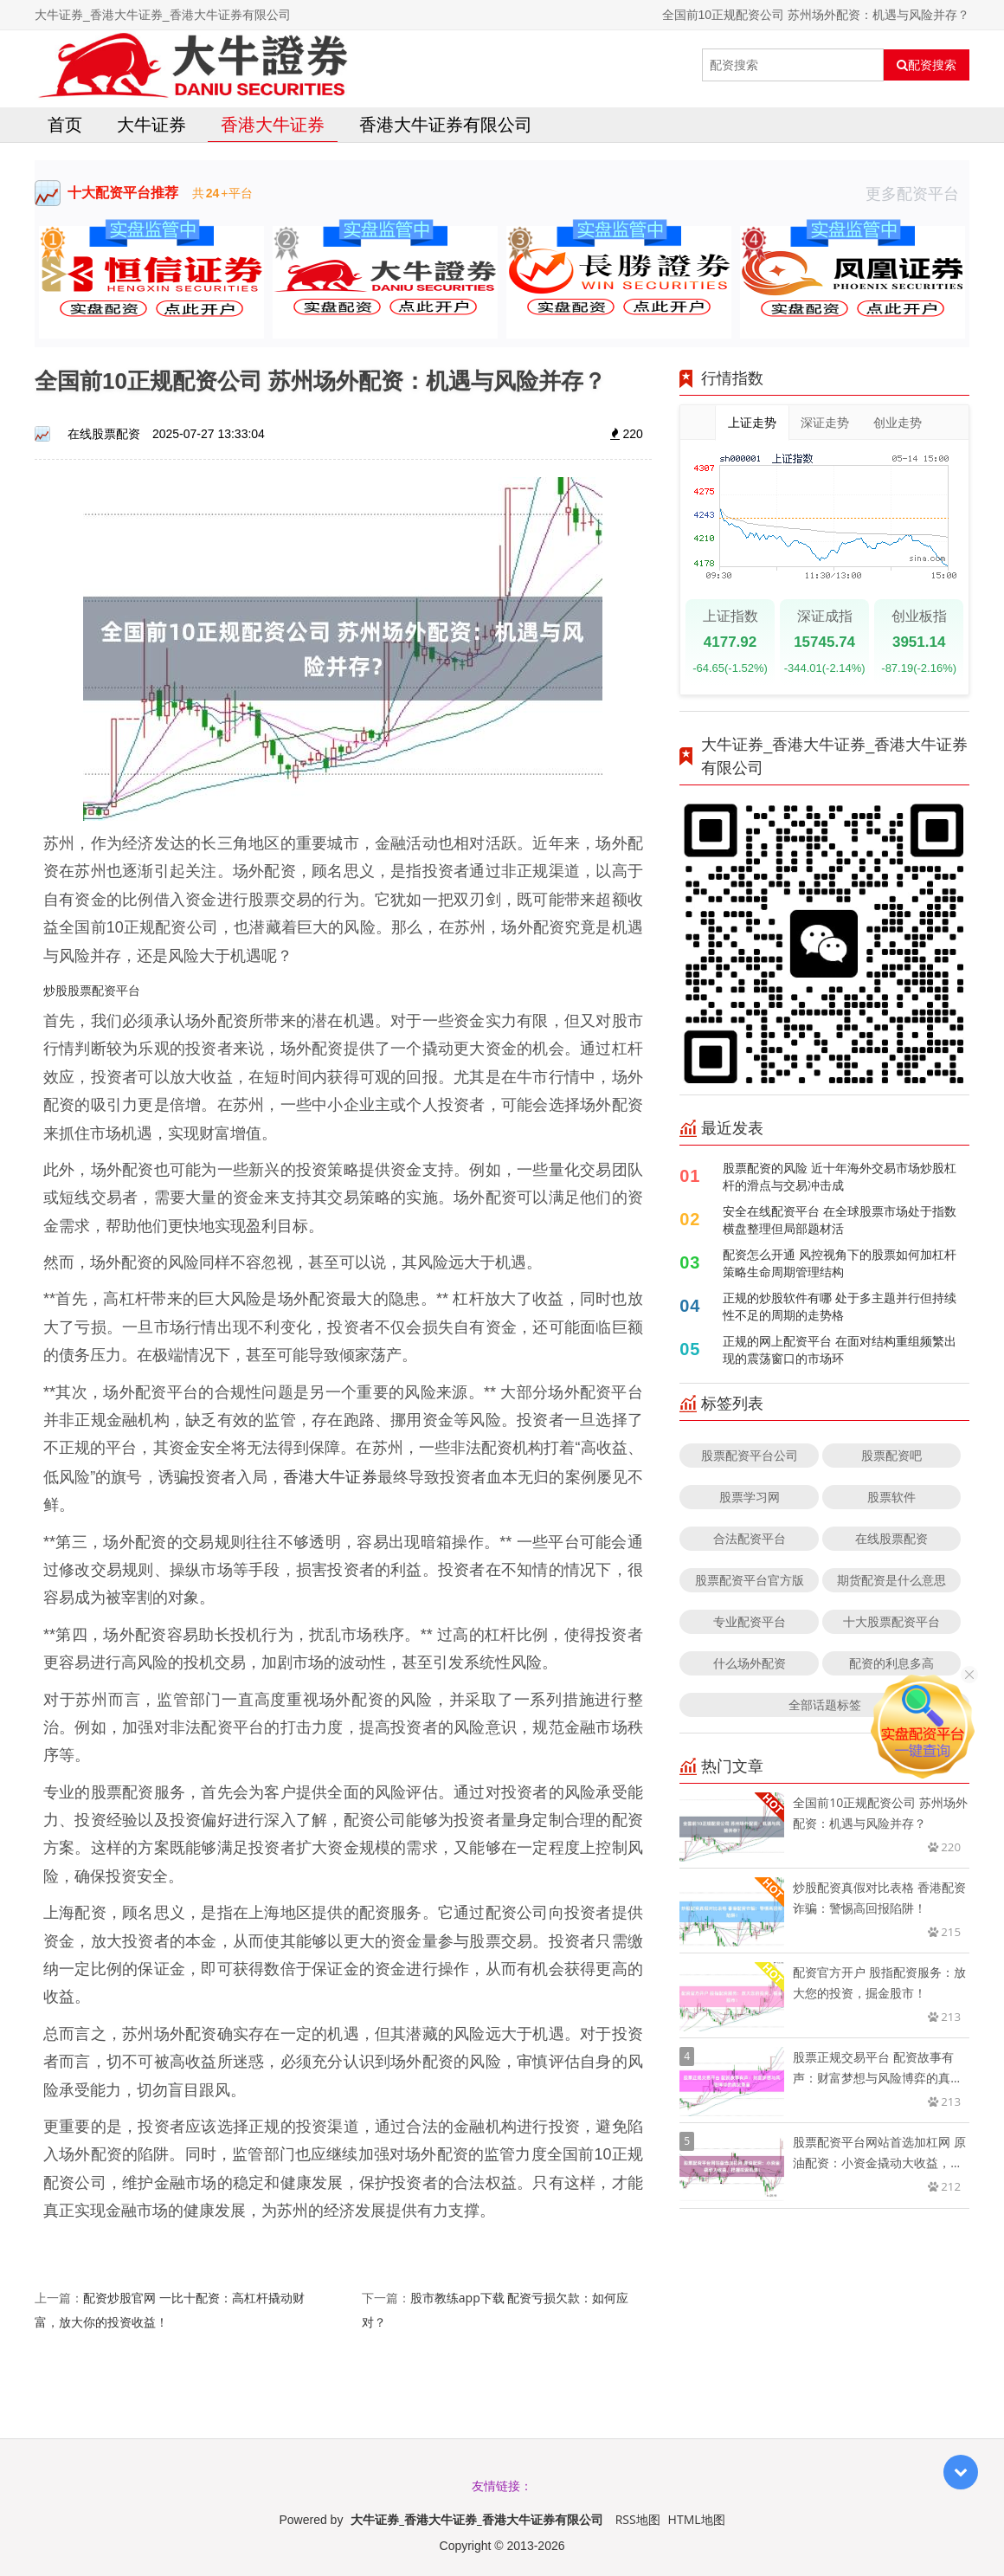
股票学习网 (749, 1496)
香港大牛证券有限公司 (445, 124)
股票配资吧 (891, 1455)
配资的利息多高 (891, 1663)
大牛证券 (151, 124)
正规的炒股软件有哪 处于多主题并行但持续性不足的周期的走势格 (839, 1306)
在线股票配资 (891, 1538)
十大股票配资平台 (891, 1621)
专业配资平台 (749, 1621)
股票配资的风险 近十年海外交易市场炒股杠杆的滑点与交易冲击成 (839, 1176)
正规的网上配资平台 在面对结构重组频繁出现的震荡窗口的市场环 (839, 1349)
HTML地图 (696, 2519)
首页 (65, 124)
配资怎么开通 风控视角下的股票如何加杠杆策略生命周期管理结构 (839, 1263)
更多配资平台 (917, 193)
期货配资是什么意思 (891, 1580)
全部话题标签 (824, 1704)
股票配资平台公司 (749, 1455)
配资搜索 (926, 65)
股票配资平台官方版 (749, 1580)
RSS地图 (637, 2519)
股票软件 (891, 1496)
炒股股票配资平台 (91, 990)
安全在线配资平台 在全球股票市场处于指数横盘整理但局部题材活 (839, 1219)
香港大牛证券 (273, 124)
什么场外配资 (749, 1663)
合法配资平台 (749, 1538)
